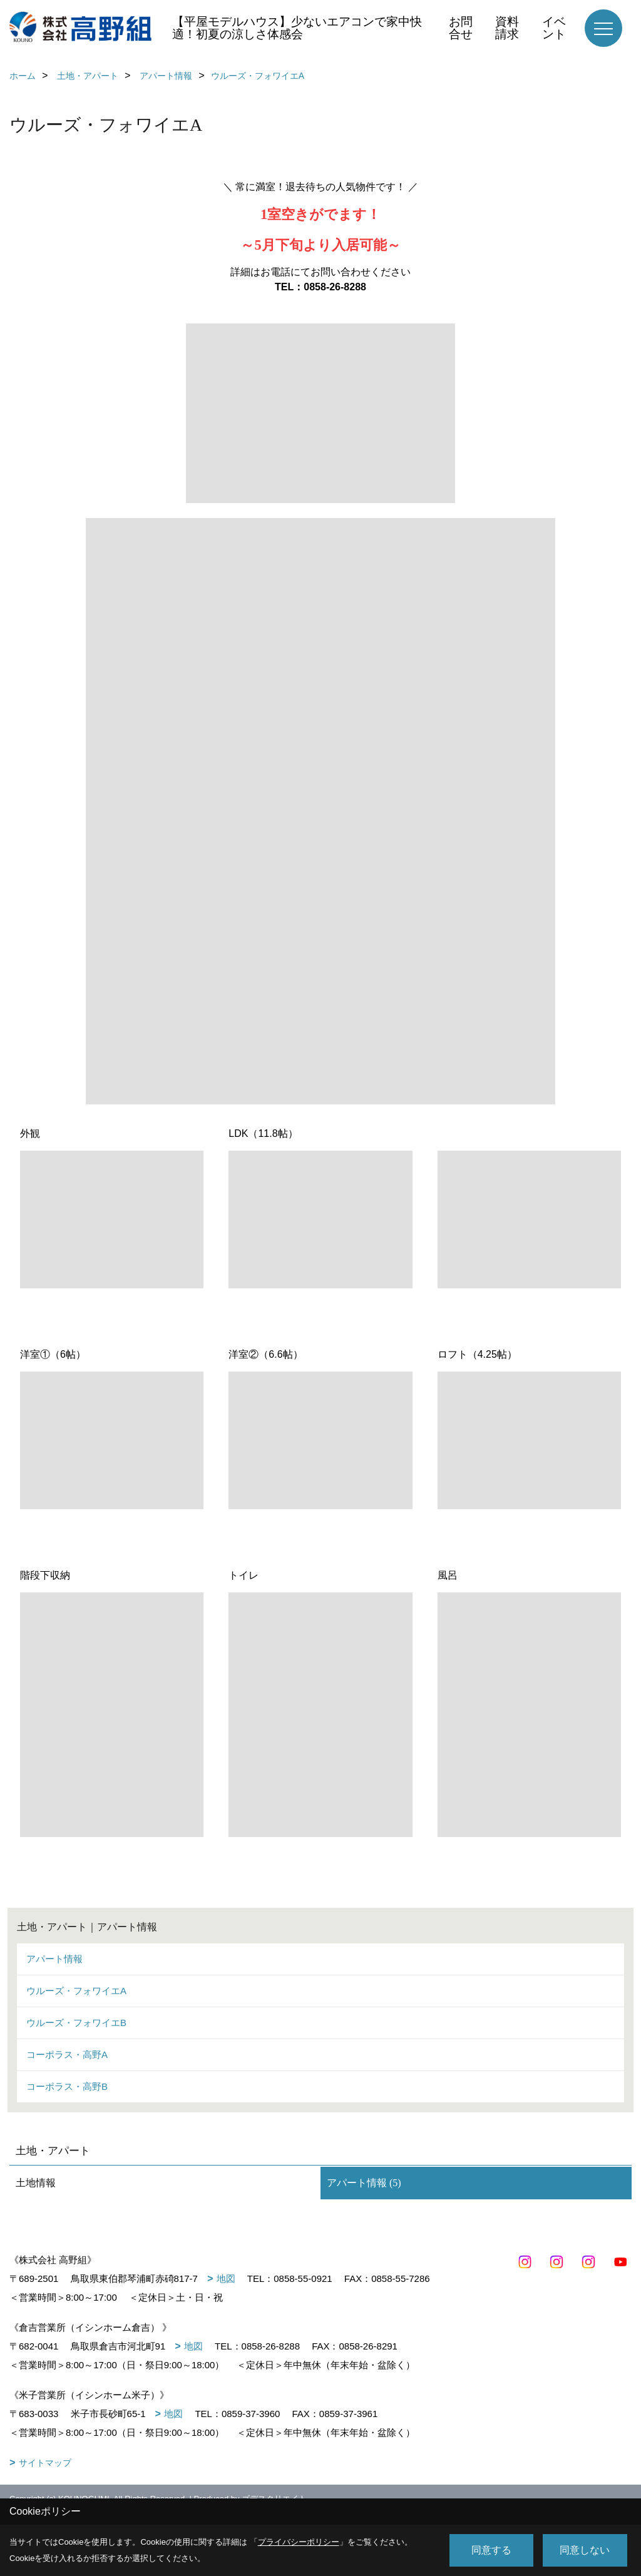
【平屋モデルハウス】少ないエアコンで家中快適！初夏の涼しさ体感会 (297, 28)
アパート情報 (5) (364, 2182)
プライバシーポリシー (298, 2542)
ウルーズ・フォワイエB (76, 2022)
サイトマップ (45, 2463)
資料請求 (507, 28)
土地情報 (36, 2182)
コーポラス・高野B (67, 2086)
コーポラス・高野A (67, 2054)
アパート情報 (54, 1958)
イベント (554, 28)
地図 (226, 2278)
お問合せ (461, 28)
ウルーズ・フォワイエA (76, 1990)
